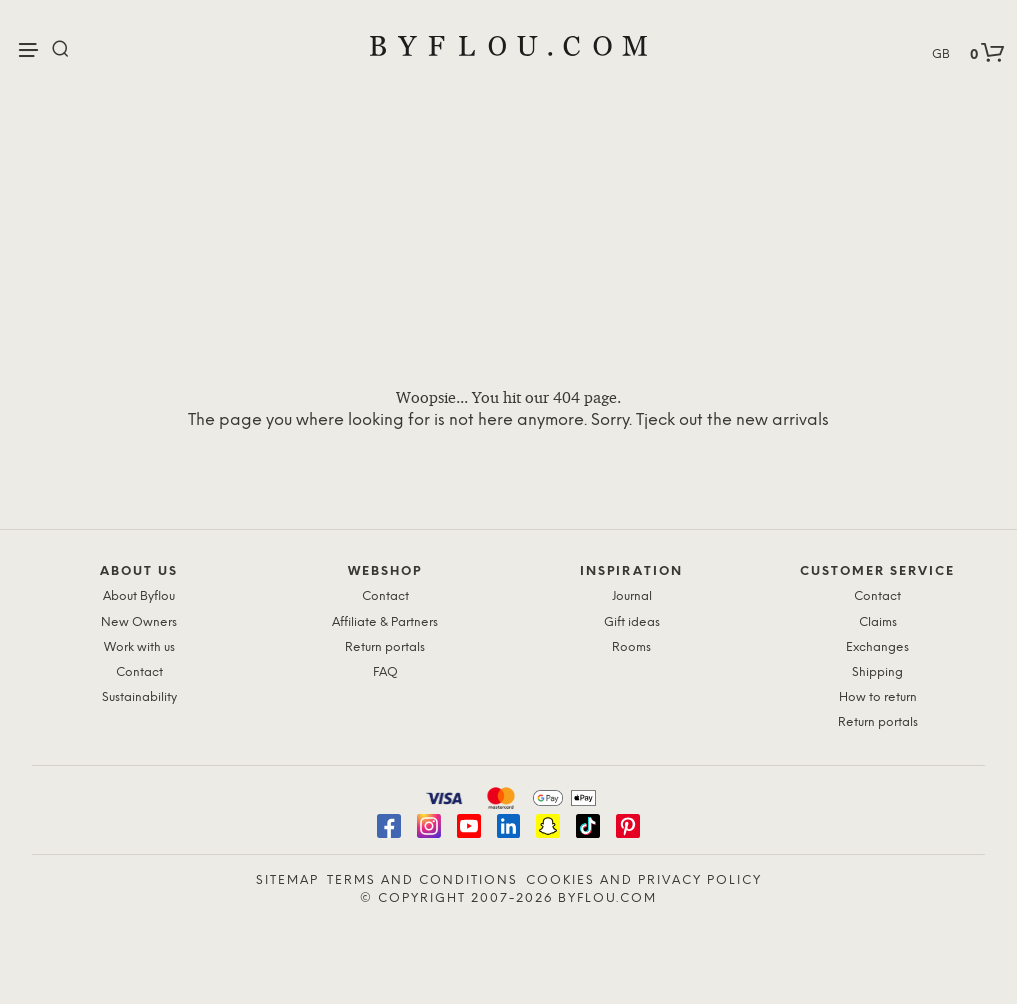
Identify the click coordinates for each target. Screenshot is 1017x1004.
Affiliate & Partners (385, 622)
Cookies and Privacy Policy (644, 880)
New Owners (139, 622)
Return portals (385, 647)
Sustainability (139, 697)
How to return (878, 697)
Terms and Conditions (422, 880)
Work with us (139, 647)
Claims (878, 622)
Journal (632, 596)
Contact (139, 672)
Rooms (631, 647)
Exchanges (877, 647)
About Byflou (139, 596)
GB (941, 54)
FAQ (385, 672)
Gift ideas (632, 622)
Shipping (877, 672)
